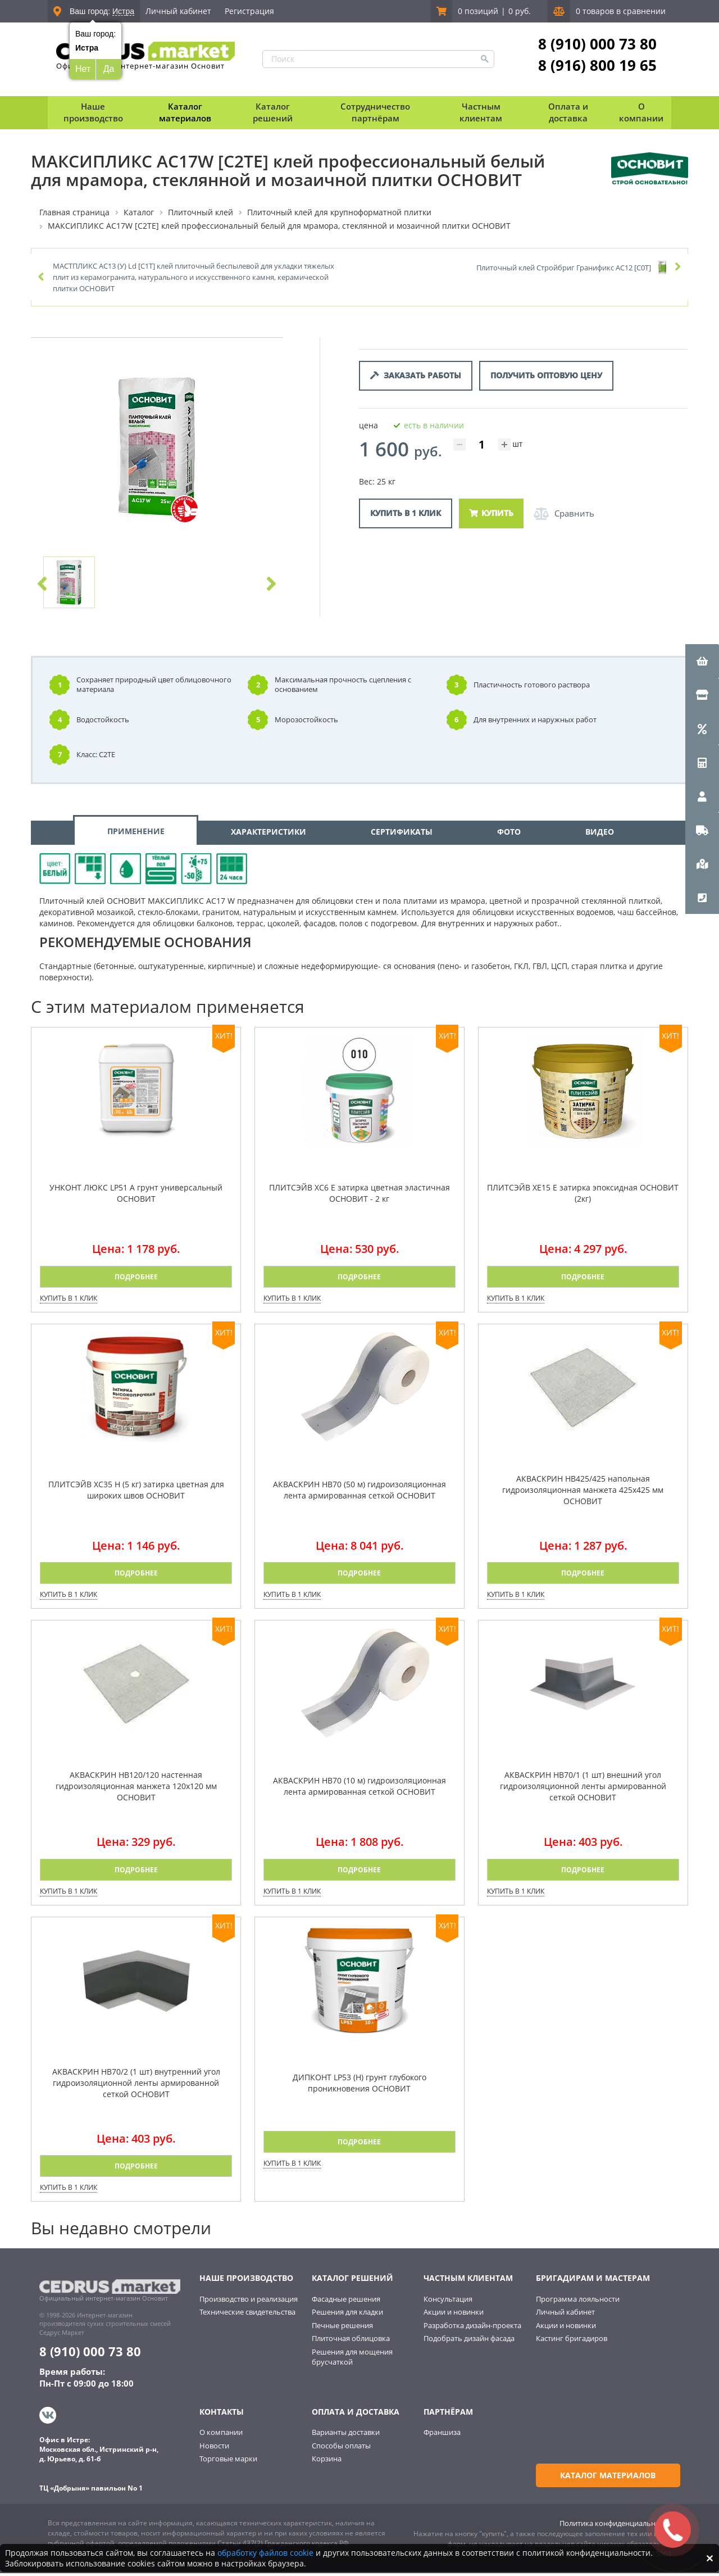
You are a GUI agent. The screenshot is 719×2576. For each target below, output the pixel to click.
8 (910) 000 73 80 (597, 44)
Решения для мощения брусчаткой (352, 2362)
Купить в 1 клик (405, 513)
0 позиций (478, 11)
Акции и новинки (454, 2317)
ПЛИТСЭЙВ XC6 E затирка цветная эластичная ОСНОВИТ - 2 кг (359, 1198)
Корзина (327, 2463)
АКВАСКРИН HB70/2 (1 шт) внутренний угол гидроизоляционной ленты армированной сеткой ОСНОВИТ (136, 2087)
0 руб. (519, 11)
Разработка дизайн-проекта (472, 2330)
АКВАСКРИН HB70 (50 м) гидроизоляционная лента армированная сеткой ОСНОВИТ (359, 1495)
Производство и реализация (248, 2304)
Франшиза (442, 2437)
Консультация (448, 2304)
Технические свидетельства (247, 2317)
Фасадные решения (346, 2304)
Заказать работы (415, 375)
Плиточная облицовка (351, 2343)
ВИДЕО (599, 836)
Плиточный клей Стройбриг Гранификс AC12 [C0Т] (563, 267)
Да (109, 69)
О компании (221, 2437)
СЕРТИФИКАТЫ (402, 836)
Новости (214, 2449)
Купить (491, 513)
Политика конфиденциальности (615, 2526)
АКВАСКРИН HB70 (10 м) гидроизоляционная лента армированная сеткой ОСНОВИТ (359, 1791)
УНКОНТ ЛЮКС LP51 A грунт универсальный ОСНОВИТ (135, 1198)
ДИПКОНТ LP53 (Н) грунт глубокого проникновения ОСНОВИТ (359, 2088)
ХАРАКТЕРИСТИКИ (268, 836)
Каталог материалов (185, 112)
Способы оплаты (341, 2449)
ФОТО (509, 836)
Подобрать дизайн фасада (469, 2343)
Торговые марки (228, 2463)
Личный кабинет (178, 11)
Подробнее (136, 1282)
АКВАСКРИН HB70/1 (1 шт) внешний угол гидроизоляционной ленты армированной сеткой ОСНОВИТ (583, 1791)
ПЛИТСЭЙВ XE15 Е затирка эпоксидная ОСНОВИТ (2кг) (583, 1198)
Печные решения (342, 2330)
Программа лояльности (578, 2304)
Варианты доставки (346, 2437)
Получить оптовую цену (546, 375)
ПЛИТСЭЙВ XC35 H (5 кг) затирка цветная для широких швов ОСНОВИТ (136, 1495)
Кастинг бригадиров (571, 2343)
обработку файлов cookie (265, 2552)
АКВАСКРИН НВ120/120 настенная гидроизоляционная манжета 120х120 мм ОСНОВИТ (136, 1791)
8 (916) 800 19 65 (597, 65)
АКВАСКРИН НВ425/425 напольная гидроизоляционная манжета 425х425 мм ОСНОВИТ (582, 1494)
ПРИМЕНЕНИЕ (136, 836)
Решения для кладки (347, 2317)
